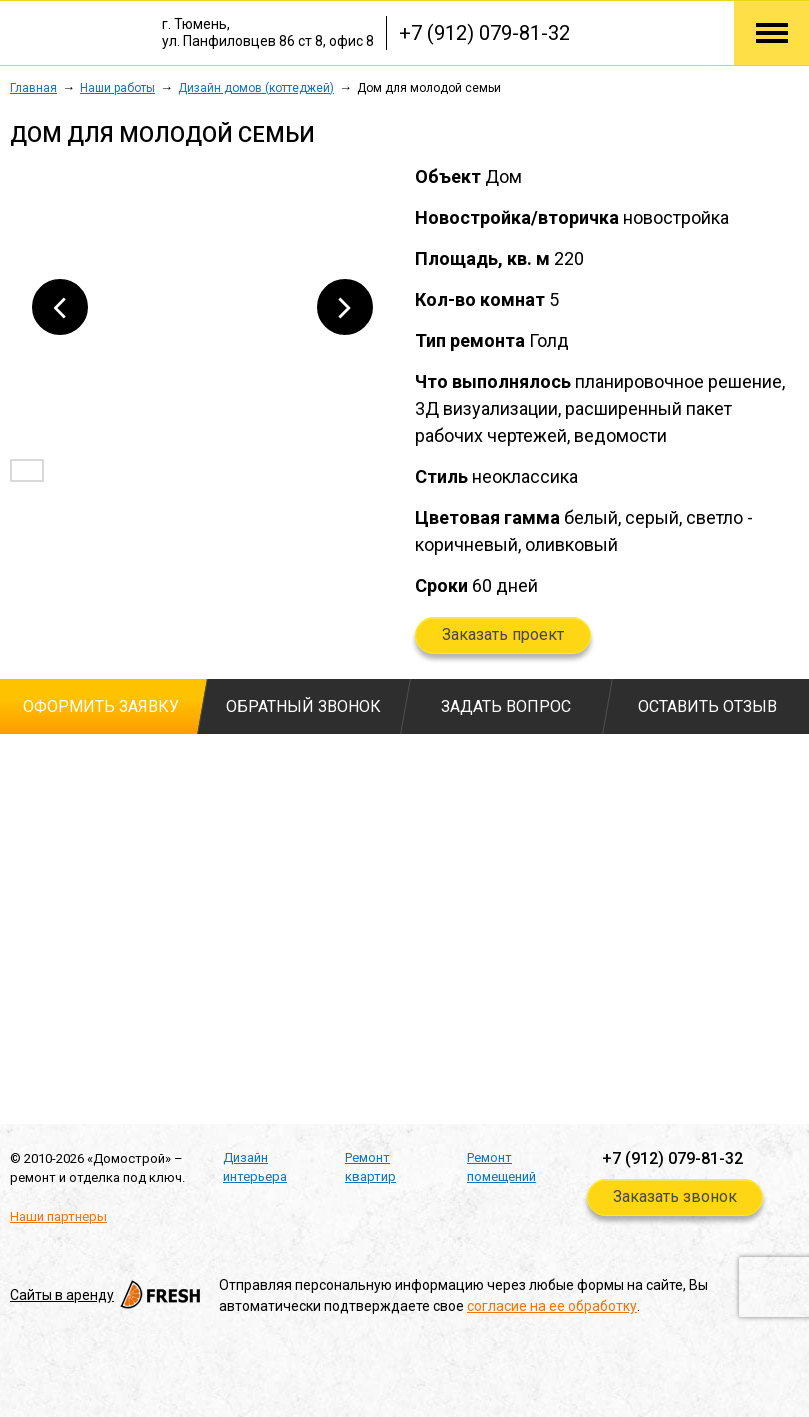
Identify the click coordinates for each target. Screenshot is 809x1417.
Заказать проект (503, 634)
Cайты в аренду (107, 1295)
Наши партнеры (58, 1216)
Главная (33, 88)
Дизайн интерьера (255, 1167)
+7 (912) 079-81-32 (484, 33)
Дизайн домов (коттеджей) (256, 88)
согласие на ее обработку (552, 1306)
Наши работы (117, 88)
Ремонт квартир (370, 1167)
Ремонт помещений (501, 1167)
